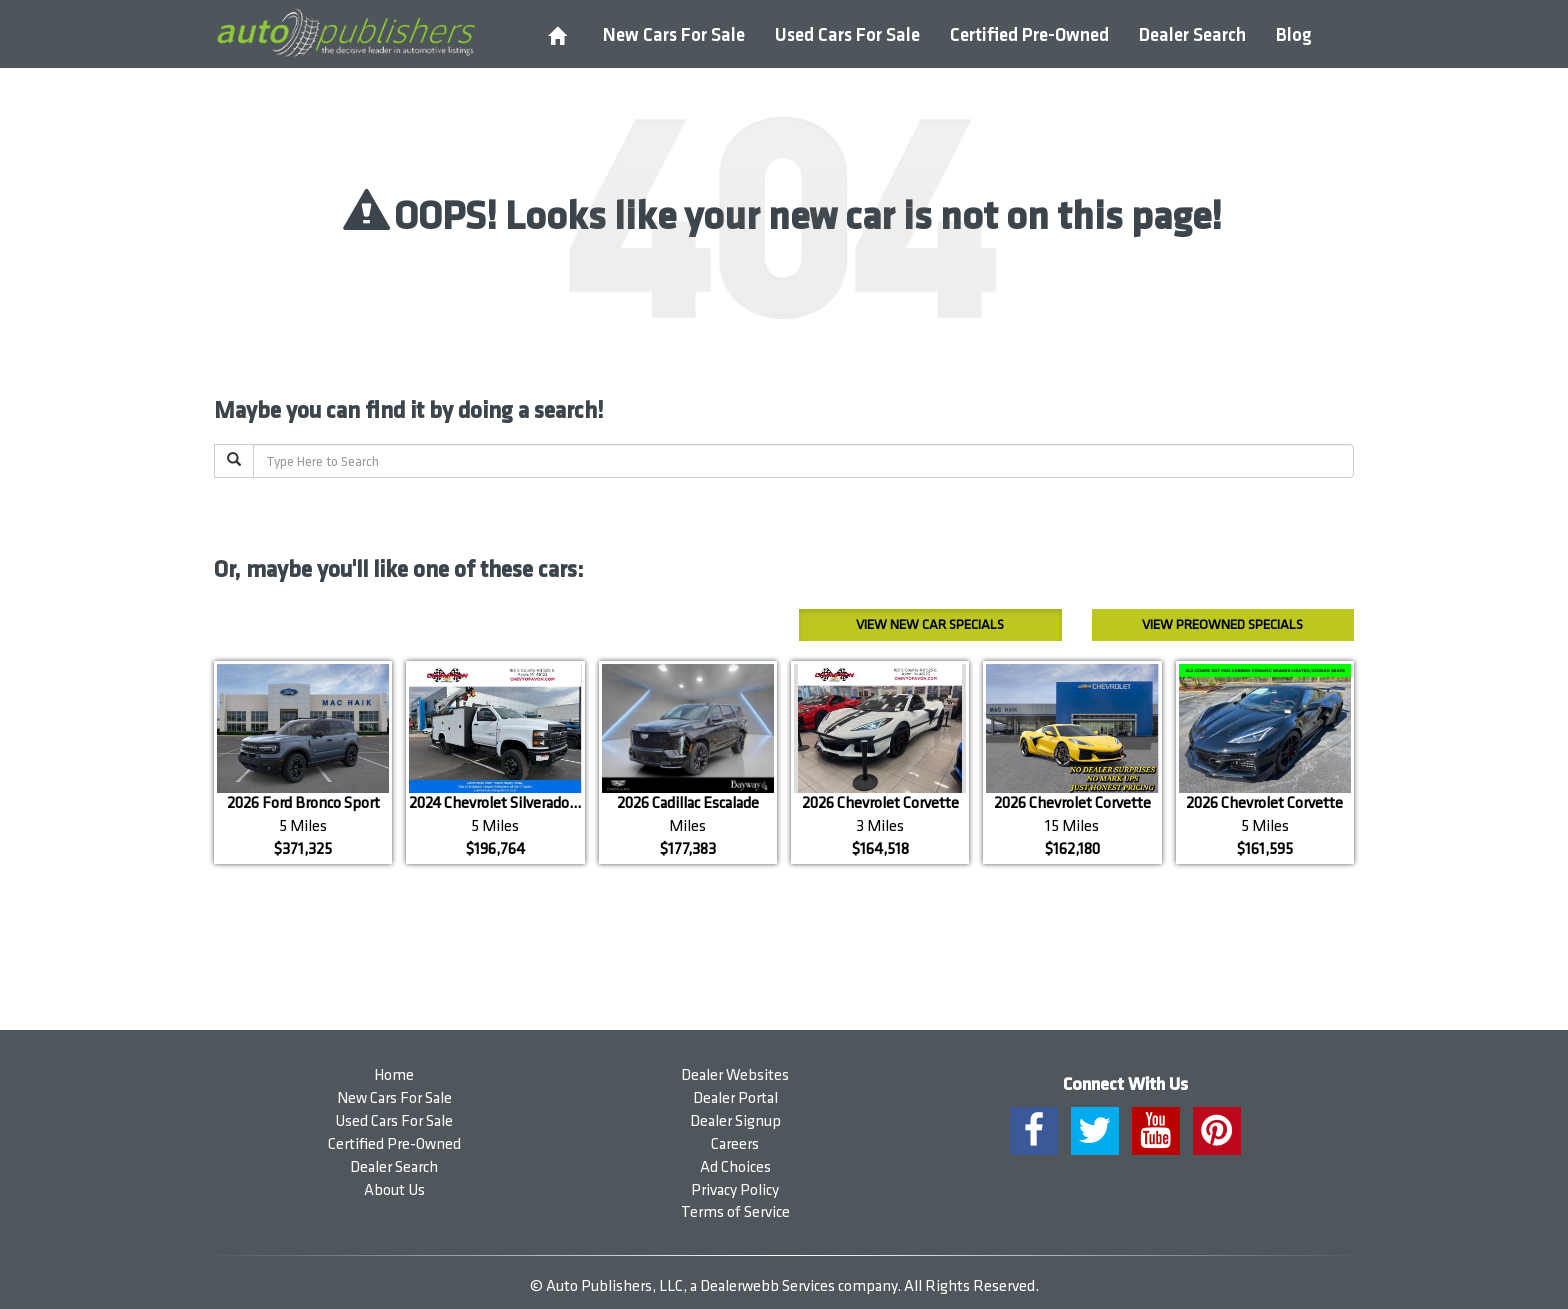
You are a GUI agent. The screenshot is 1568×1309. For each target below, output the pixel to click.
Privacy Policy (735, 1190)
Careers (735, 1144)
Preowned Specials (1222, 624)
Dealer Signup (735, 1121)
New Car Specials (930, 624)
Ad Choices (735, 1167)
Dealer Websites (735, 1075)
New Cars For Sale (674, 35)
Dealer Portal (735, 1098)
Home (394, 1075)
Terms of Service (735, 1212)
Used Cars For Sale (847, 35)
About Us (394, 1190)
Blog (1294, 35)
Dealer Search (1192, 35)
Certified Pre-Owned (1029, 35)
